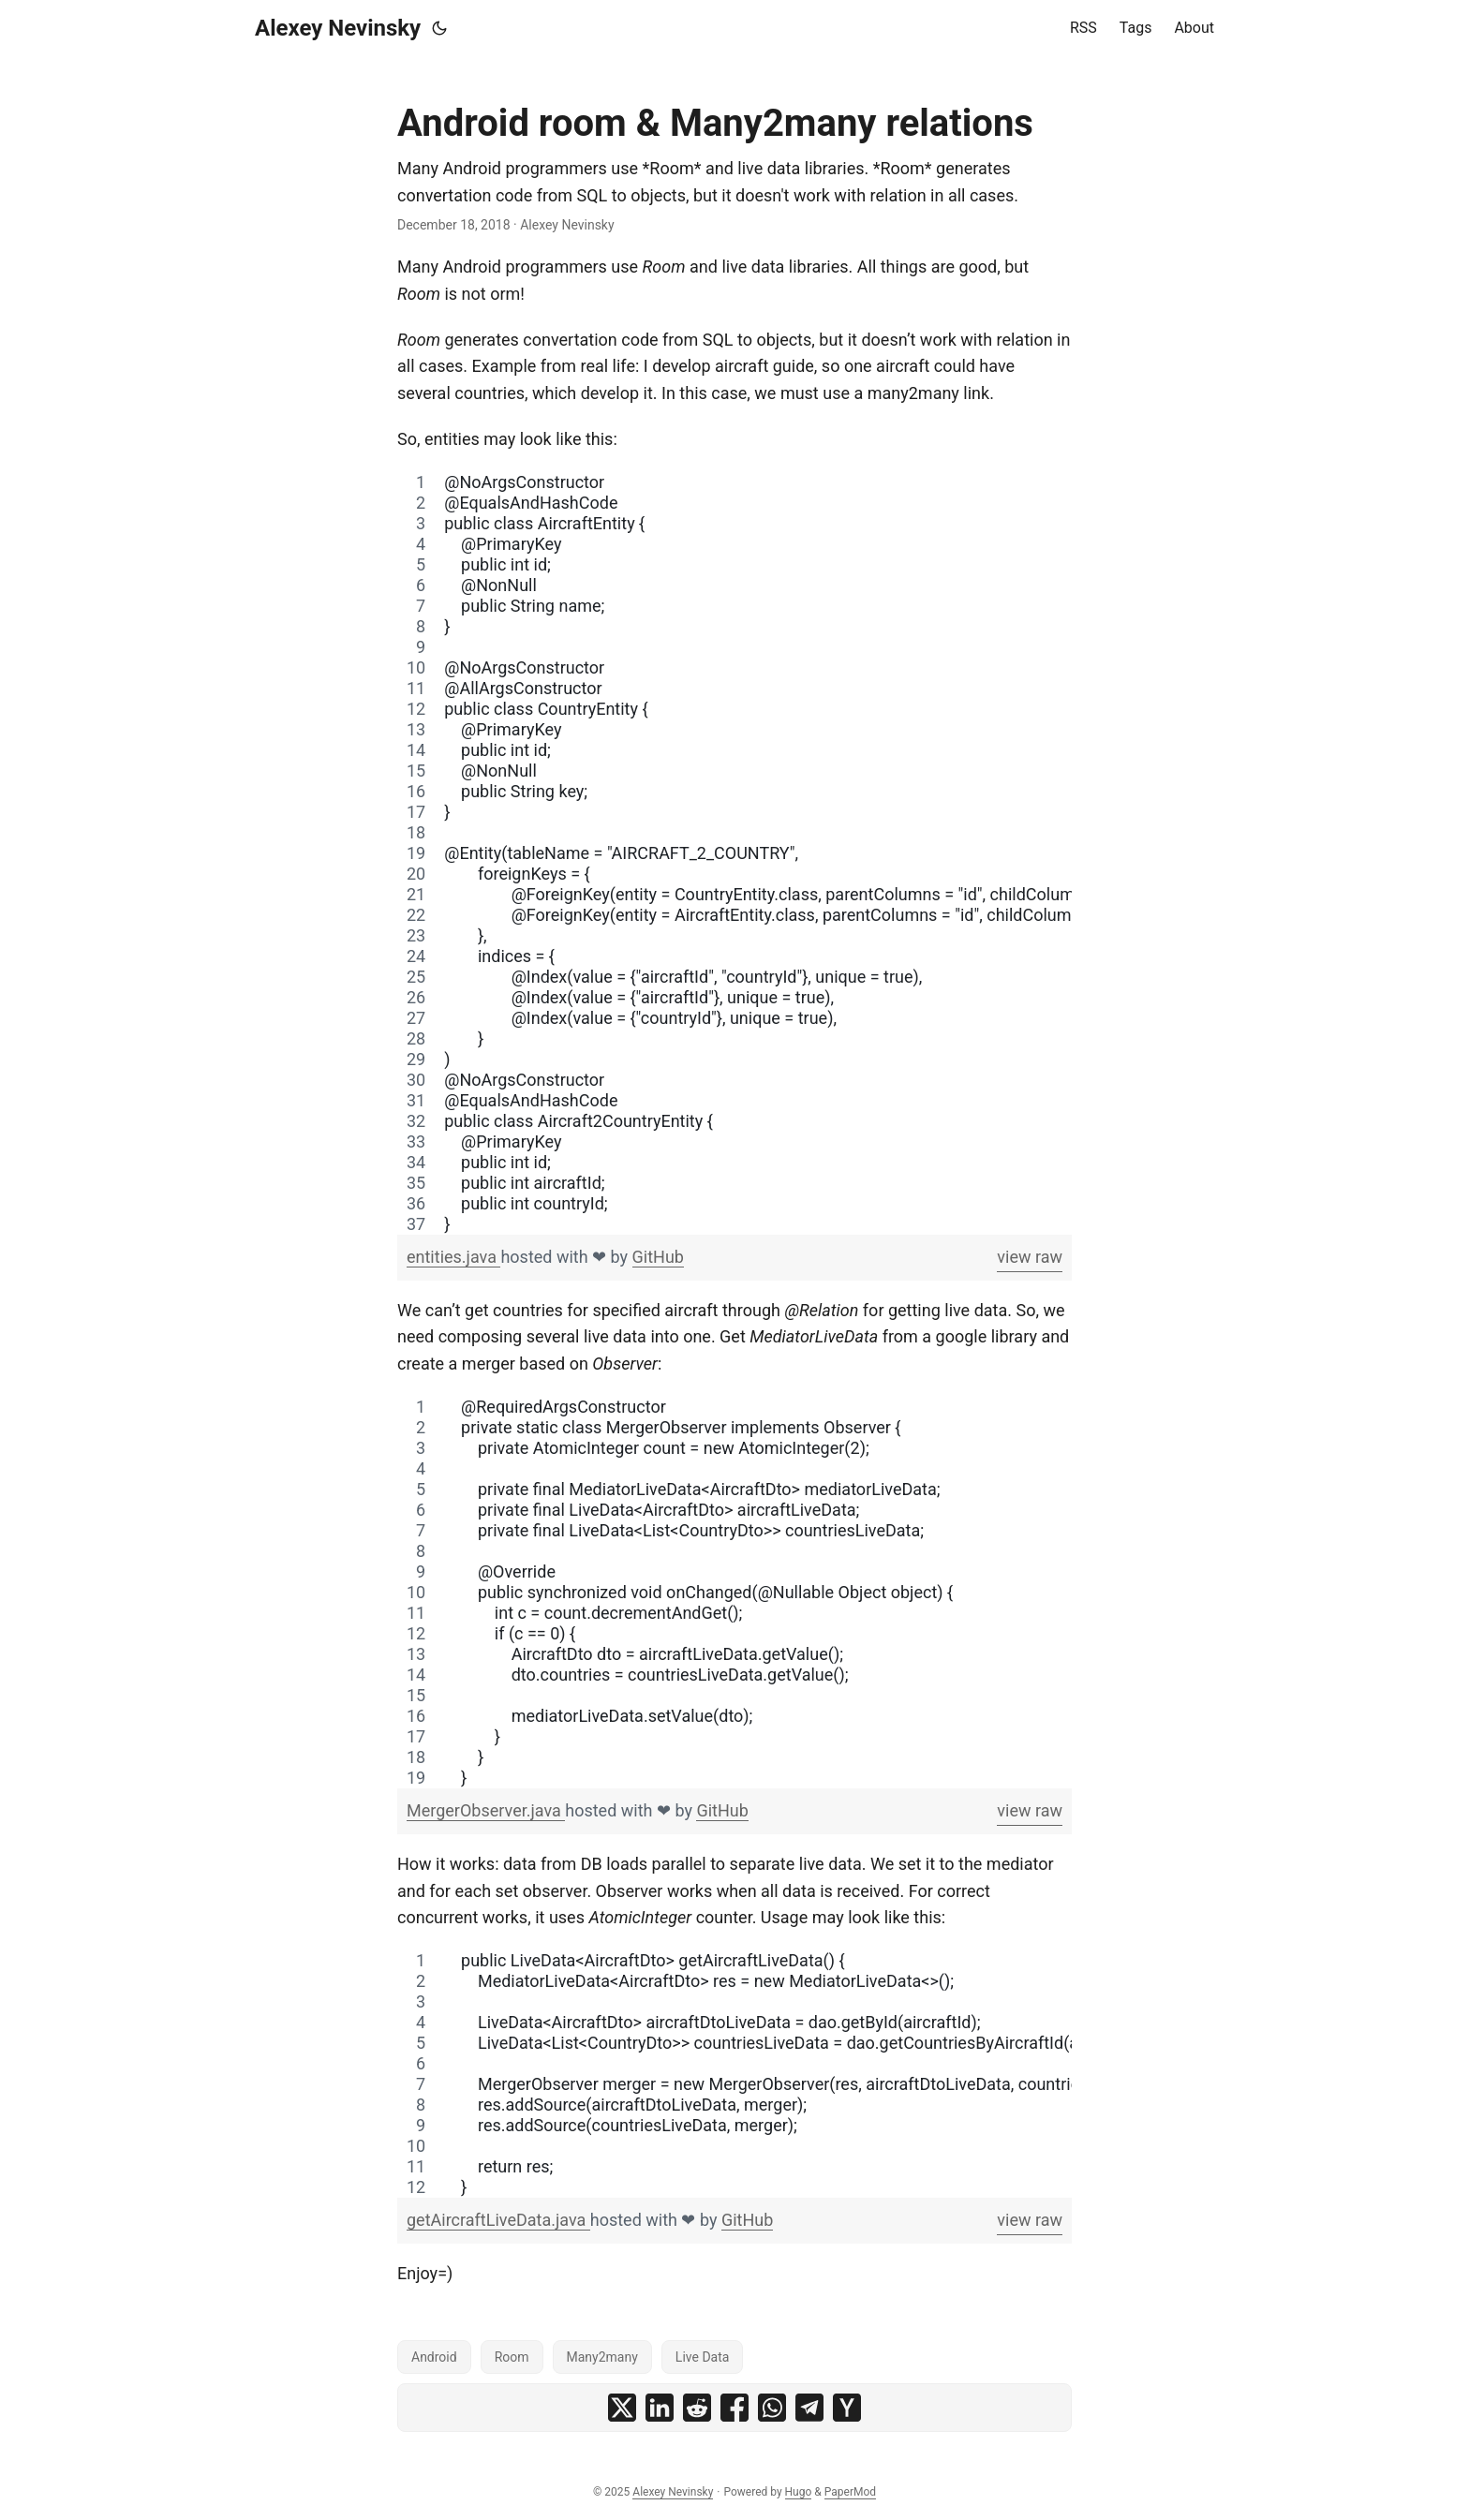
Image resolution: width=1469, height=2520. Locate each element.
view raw (1029, 1257)
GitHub (658, 1257)
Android (434, 2357)
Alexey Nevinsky (338, 28)
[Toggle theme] (439, 28)
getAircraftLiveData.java (498, 2220)
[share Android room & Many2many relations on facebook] (734, 2408)
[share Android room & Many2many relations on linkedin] (659, 2408)
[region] (734, 853)
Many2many (602, 2357)
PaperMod (850, 2491)
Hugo (798, 2491)
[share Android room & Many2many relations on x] (622, 2408)
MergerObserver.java (486, 1810)
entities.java (453, 1257)
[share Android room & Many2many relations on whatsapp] (772, 2408)
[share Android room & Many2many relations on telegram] (809, 2408)
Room (512, 2357)
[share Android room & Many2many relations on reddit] (697, 2408)
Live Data (702, 2357)
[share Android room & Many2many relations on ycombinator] (847, 2408)
